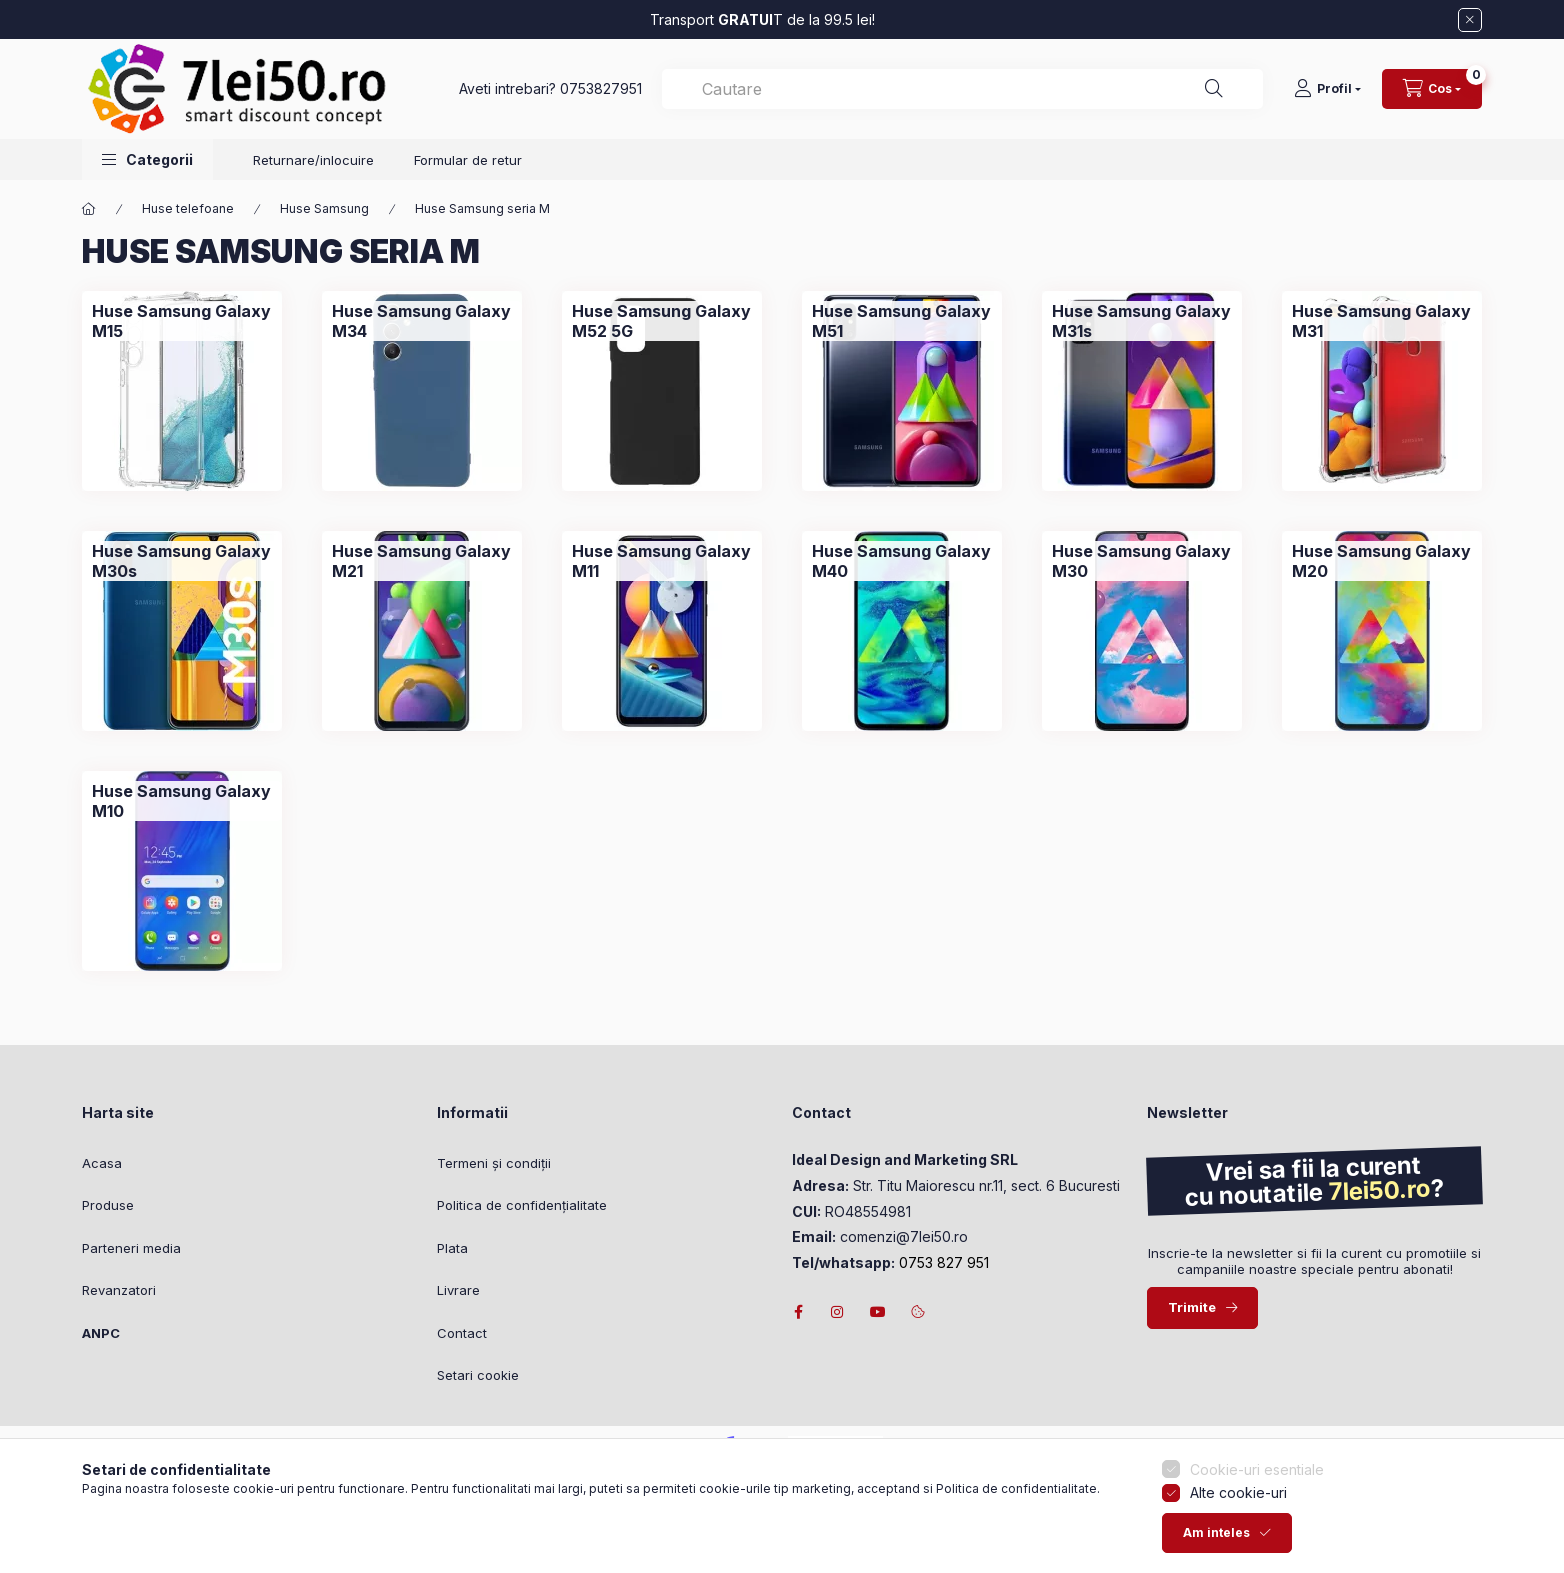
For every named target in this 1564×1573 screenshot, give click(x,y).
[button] (147, 159)
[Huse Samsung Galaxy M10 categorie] (182, 801)
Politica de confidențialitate (522, 1205)
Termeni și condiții (494, 1163)
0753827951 (601, 88)
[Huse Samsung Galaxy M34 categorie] (422, 321)
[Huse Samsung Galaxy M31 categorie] (1382, 321)
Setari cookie (478, 1375)
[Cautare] (1214, 89)
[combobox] (962, 89)
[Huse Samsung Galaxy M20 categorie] (1382, 561)
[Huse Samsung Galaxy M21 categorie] (422, 561)
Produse (108, 1205)
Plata (452, 1248)
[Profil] (1327, 89)
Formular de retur (468, 160)
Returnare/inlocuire (313, 160)
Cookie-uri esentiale (1257, 1481)
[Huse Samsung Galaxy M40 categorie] (902, 561)
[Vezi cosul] (1432, 89)
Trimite (1192, 1307)
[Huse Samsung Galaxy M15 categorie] (182, 321)
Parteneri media (131, 1248)
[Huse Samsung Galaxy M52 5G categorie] (662, 321)
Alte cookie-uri (1238, 1505)
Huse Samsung (324, 208)
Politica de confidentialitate (1016, 1500)
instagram (838, 1312)
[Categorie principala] (89, 209)
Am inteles (1216, 1545)
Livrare (458, 1290)
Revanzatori (119, 1290)
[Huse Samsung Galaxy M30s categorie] (182, 561)
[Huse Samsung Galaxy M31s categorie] (1142, 321)
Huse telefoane (188, 208)
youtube (878, 1312)
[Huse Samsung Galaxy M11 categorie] (662, 561)
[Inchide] (1470, 20)
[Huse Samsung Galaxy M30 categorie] (1142, 561)
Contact (462, 1333)
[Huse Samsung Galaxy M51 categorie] (902, 321)
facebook (798, 1312)
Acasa (102, 1163)
